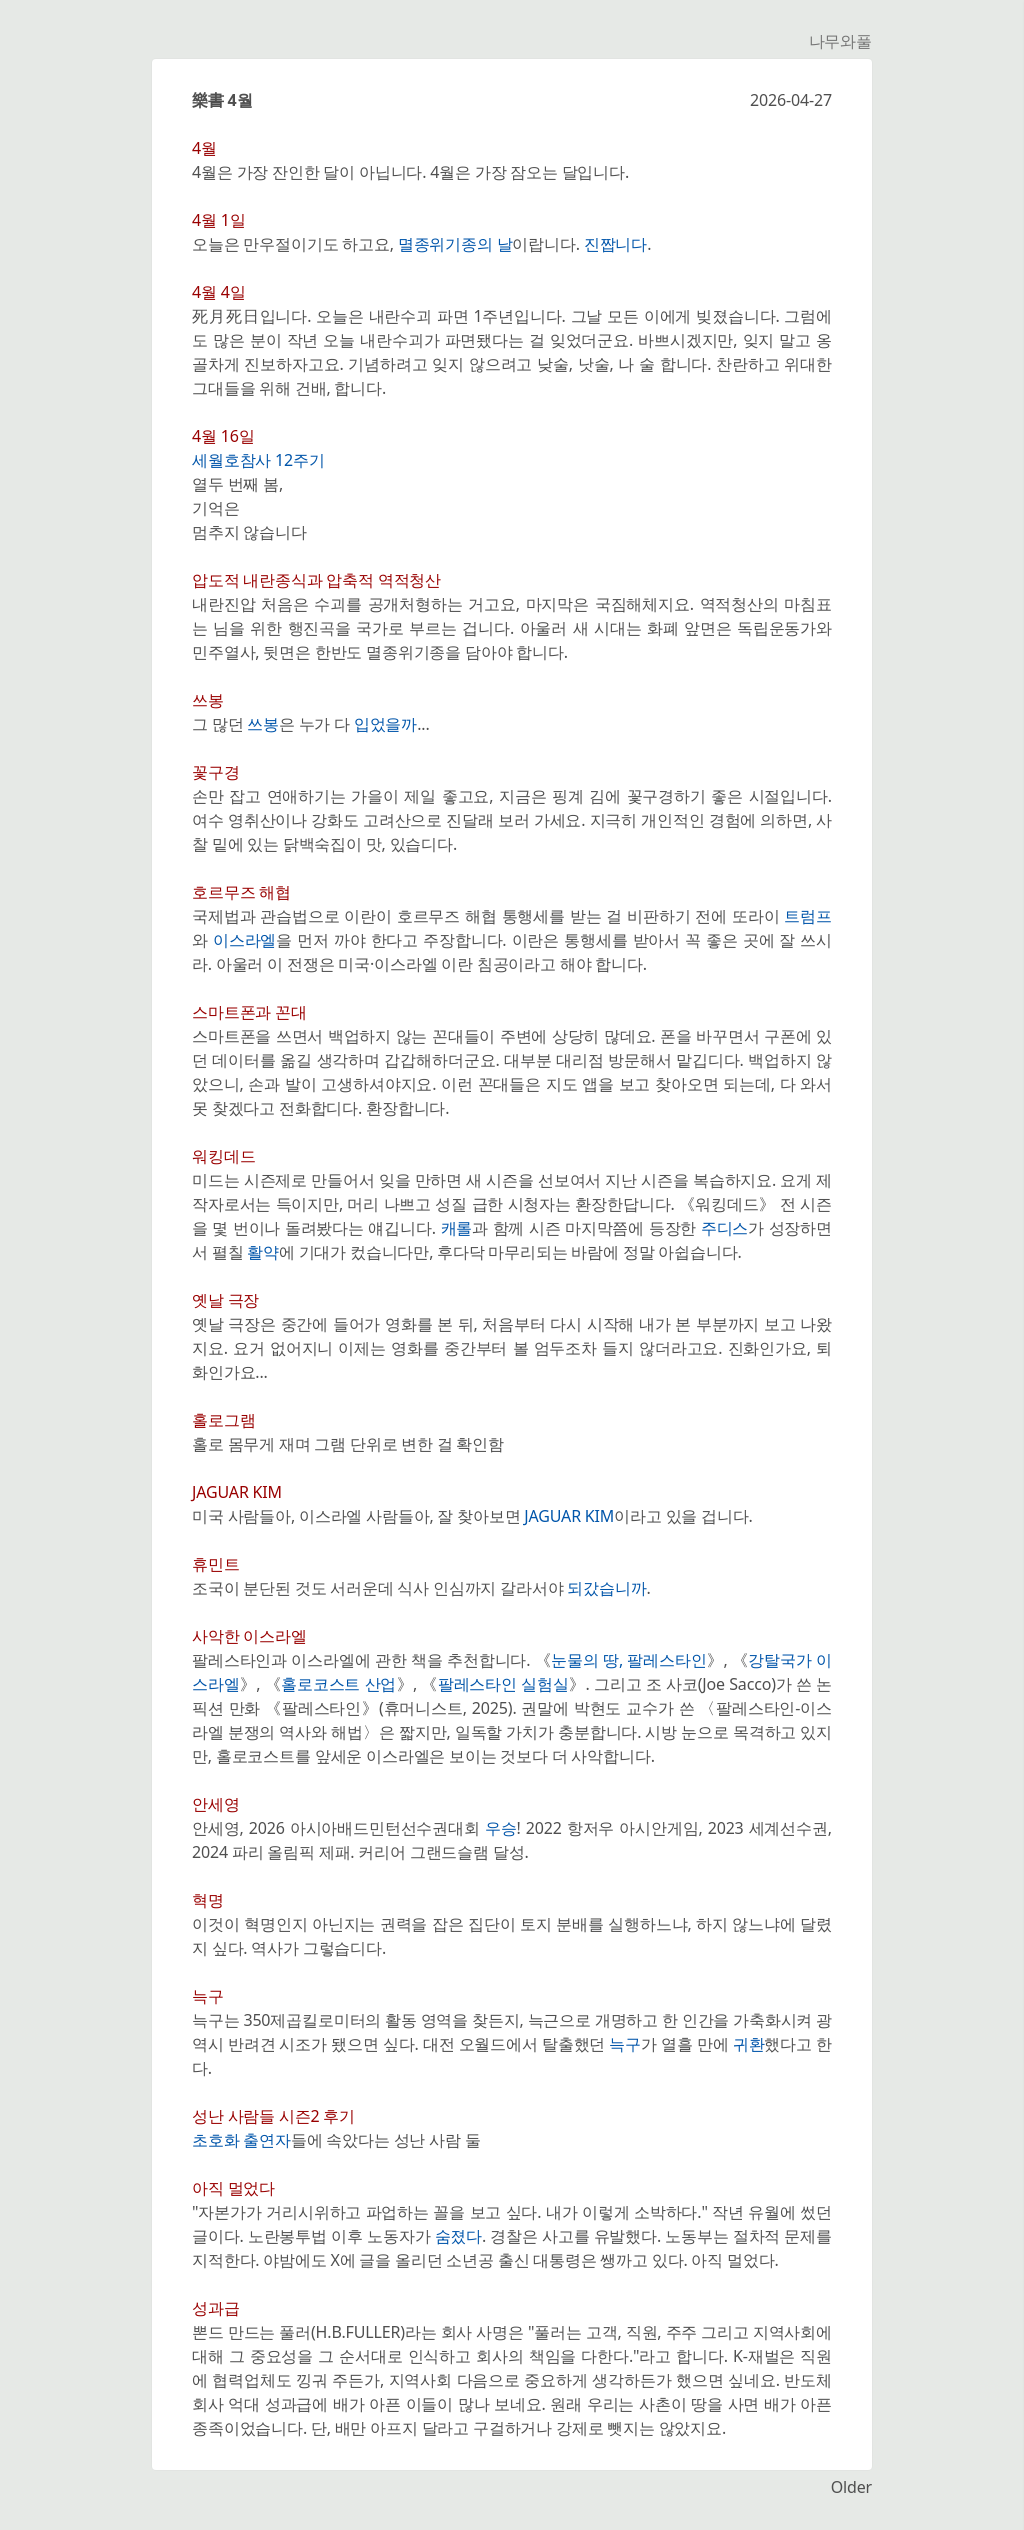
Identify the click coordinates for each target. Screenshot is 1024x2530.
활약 (263, 1252)
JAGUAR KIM (569, 1516)
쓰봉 (263, 724)
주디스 (725, 1228)
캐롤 (457, 1228)
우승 (501, 1828)
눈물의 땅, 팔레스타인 (628, 1660)
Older (851, 2487)
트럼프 (808, 916)
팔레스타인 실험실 (503, 1684)
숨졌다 (459, 2236)
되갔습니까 (606, 1588)
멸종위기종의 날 (455, 244)
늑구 (625, 2044)
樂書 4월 (222, 100)
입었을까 (385, 724)
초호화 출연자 (241, 2140)
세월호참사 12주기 (258, 460)
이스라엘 (244, 940)
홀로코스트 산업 (338, 1684)
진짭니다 (615, 244)
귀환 (749, 2044)
